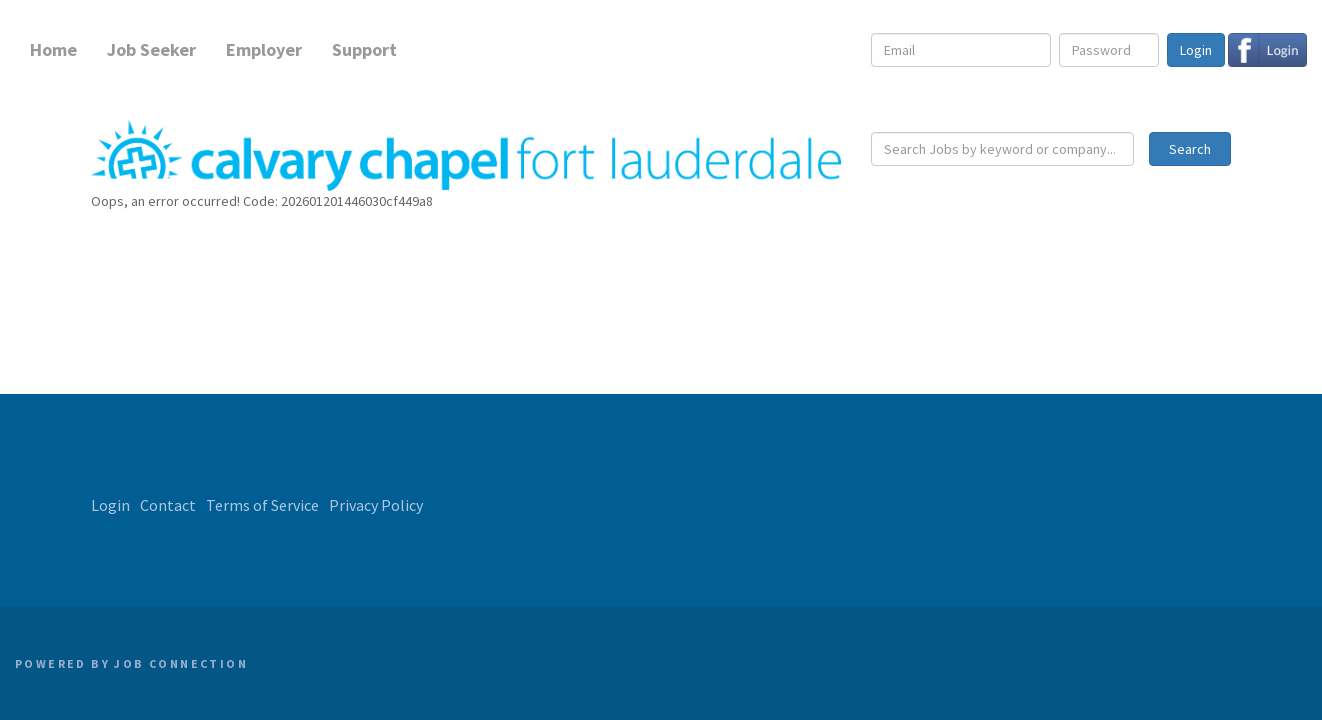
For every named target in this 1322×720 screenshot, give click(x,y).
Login (1196, 50)
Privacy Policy (376, 505)
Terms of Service (262, 505)
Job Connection (181, 663)
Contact (168, 505)
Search (1190, 149)
